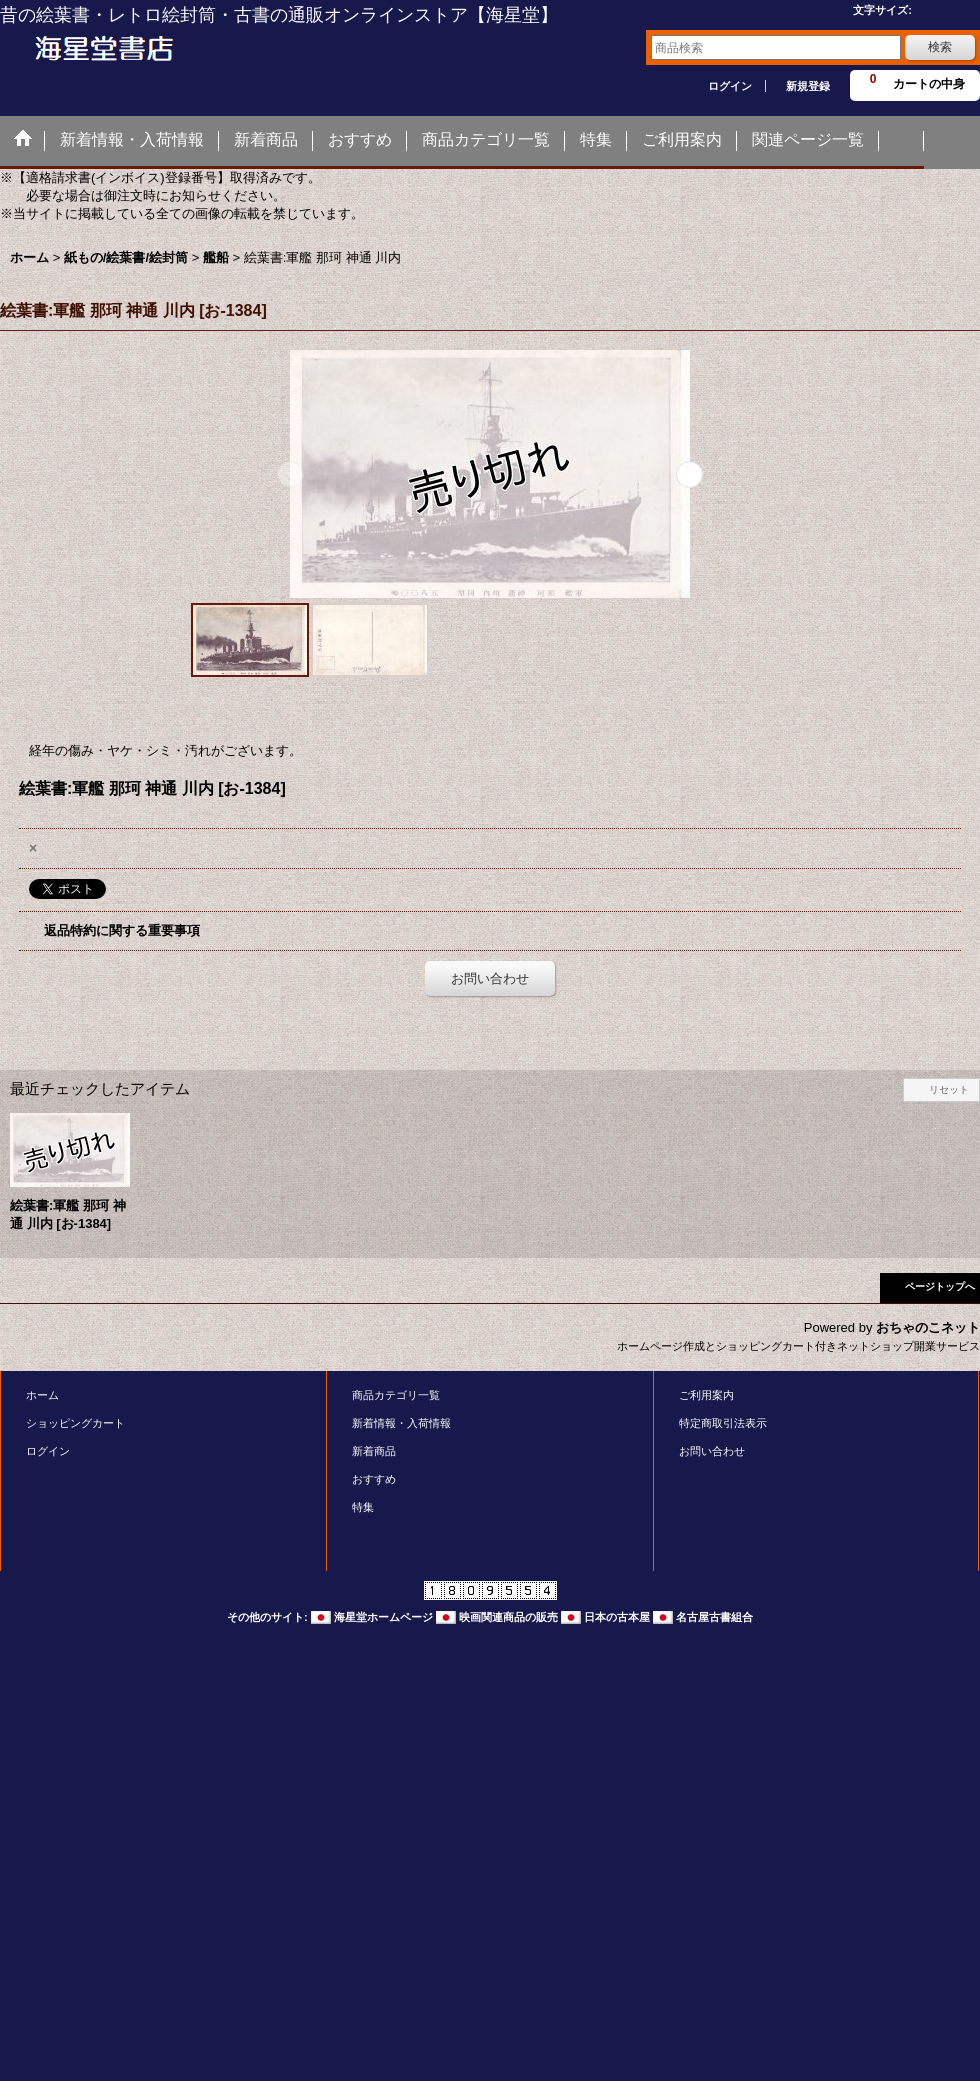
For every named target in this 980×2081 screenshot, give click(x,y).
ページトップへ (940, 1286)
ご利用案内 (706, 1395)
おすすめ (374, 1479)
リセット (949, 1089)
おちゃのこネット (928, 1327)
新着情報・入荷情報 (401, 1423)
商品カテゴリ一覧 (396, 1395)
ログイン (730, 86)
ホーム (42, 1395)
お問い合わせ (490, 978)
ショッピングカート (75, 1423)
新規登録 (808, 86)
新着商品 (374, 1451)
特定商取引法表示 (723, 1423)
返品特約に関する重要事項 (122, 930)
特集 (363, 1507)
